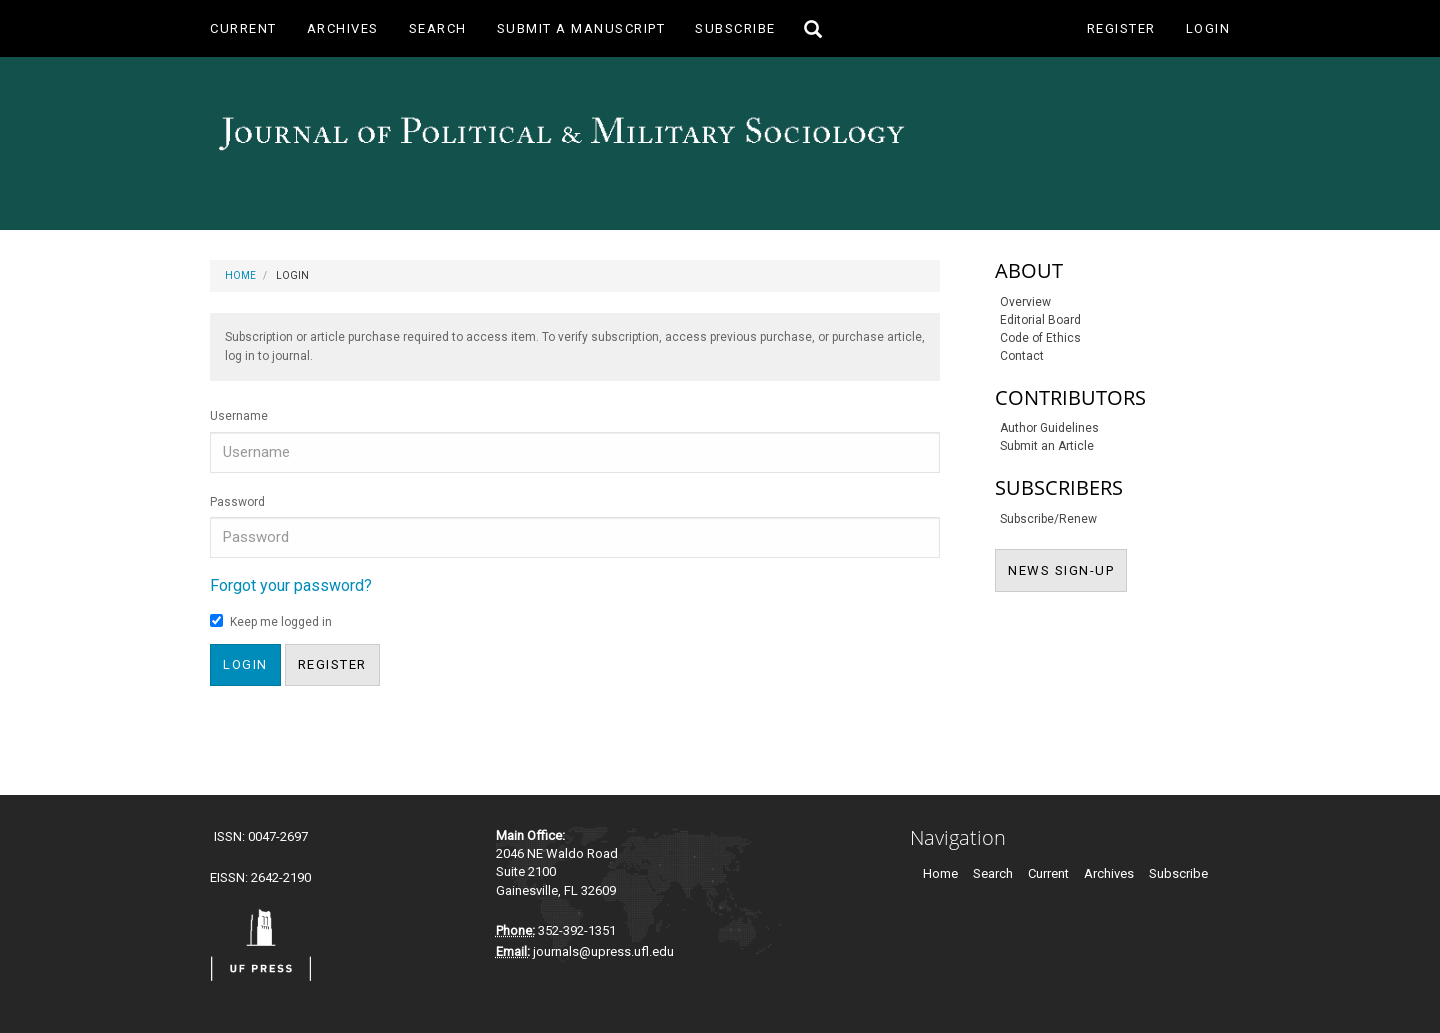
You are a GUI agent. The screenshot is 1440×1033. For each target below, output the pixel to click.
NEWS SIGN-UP (1067, 569)
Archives (343, 28)
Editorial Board (1040, 320)
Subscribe (735, 28)
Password (237, 502)
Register (1121, 28)
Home (240, 275)
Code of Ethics (1040, 338)
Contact (1022, 356)
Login (1208, 28)
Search (438, 28)
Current (243, 28)
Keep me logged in (271, 621)
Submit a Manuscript (581, 28)
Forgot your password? (291, 585)
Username (239, 416)
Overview (1025, 302)
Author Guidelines (1049, 428)
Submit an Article (1047, 446)
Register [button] (332, 664)
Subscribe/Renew (1048, 519)
